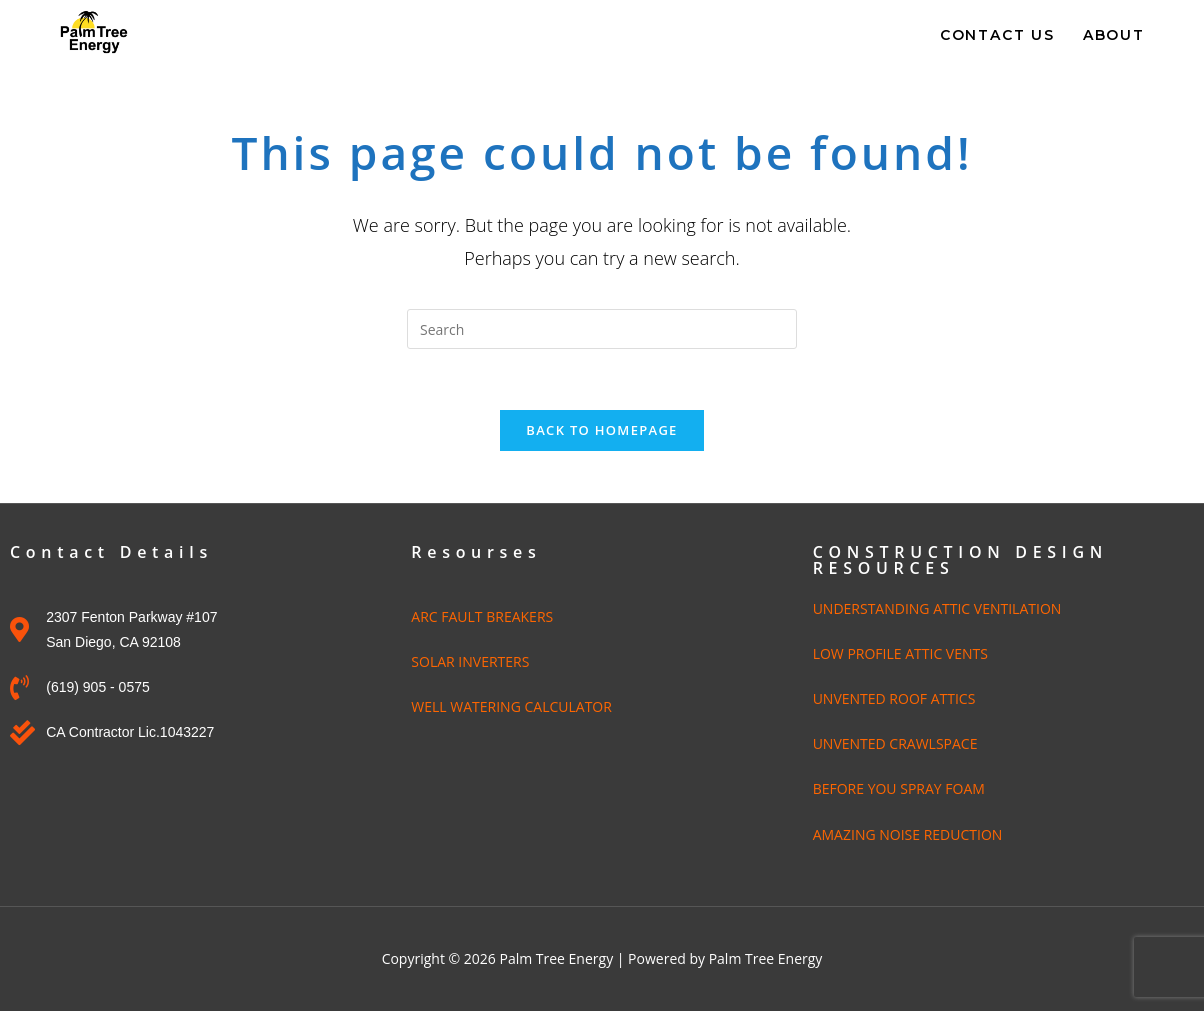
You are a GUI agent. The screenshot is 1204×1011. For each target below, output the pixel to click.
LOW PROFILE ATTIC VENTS (900, 653)
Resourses (476, 552)
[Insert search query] (602, 329)
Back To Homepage (601, 430)
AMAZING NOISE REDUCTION (908, 834)
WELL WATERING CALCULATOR (511, 706)
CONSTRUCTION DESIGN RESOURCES (960, 560)
